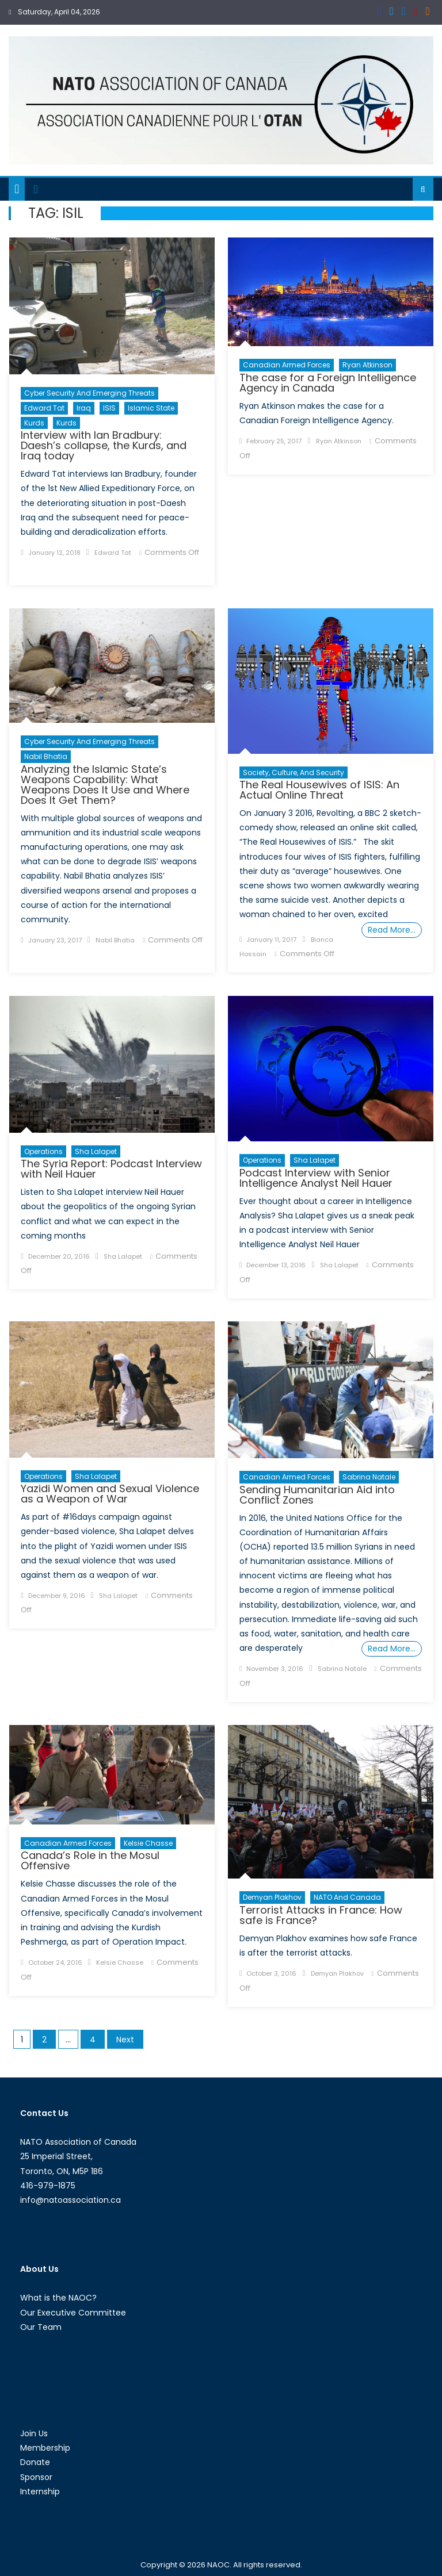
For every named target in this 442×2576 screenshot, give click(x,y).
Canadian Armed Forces (286, 365)
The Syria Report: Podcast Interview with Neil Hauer (111, 1168)
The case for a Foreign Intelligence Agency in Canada (327, 382)
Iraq (84, 408)
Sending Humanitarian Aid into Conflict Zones (317, 1494)
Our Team (41, 2327)
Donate (35, 2462)
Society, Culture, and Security (293, 772)
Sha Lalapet (96, 1151)
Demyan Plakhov (272, 1897)
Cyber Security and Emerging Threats (89, 393)
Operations (43, 1151)
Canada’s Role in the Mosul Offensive (90, 1860)
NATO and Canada (347, 1897)
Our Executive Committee (73, 2312)
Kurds (34, 423)
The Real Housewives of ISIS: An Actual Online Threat (319, 789)
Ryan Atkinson (367, 365)
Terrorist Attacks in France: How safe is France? (320, 1915)
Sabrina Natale (368, 1477)
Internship (40, 2491)
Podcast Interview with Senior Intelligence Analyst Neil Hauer (316, 1178)
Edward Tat (44, 408)
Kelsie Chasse (148, 1843)
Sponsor (36, 2477)
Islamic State (151, 408)
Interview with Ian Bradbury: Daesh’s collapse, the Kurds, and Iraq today (103, 445)
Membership (45, 2448)
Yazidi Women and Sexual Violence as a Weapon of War (110, 1493)
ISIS (109, 408)
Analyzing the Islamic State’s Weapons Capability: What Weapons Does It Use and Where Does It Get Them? (105, 784)
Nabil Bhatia (45, 756)
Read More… (392, 930)
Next (125, 2039)
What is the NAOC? (58, 2297)
